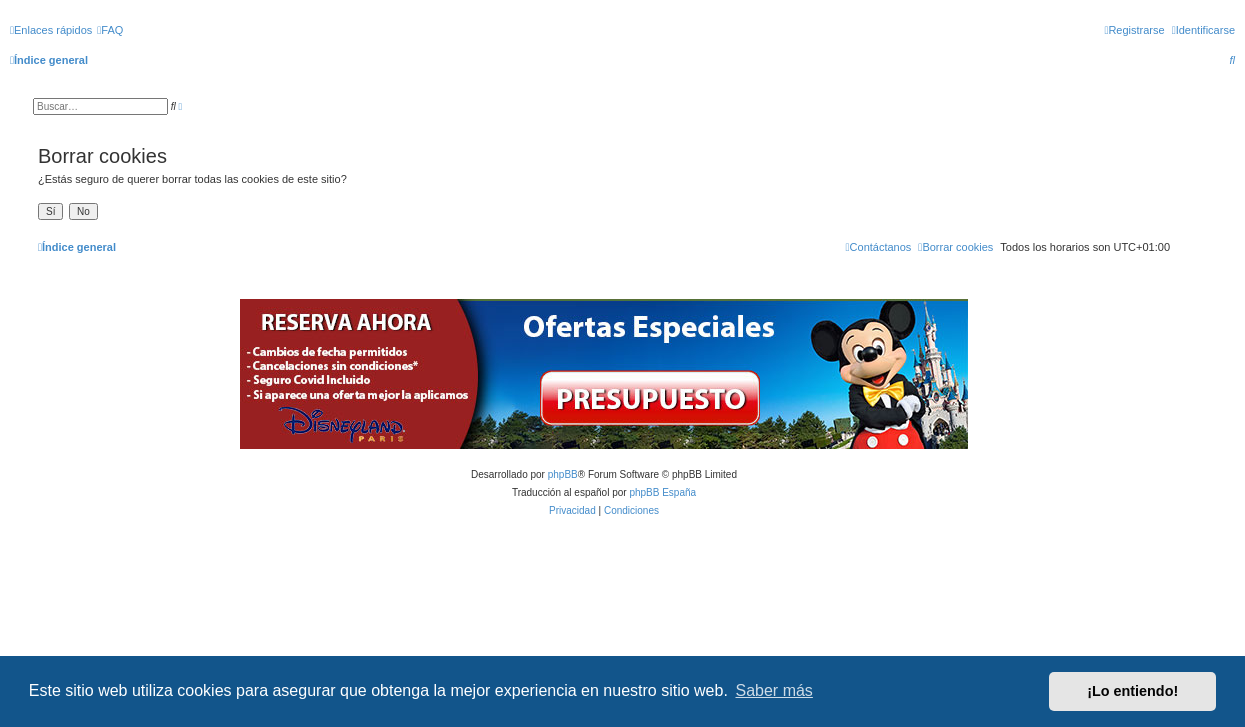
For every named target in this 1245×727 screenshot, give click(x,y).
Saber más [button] (774, 690)
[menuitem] (110, 30)
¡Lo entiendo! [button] (1132, 691)
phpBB (563, 474)
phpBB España (662, 492)
